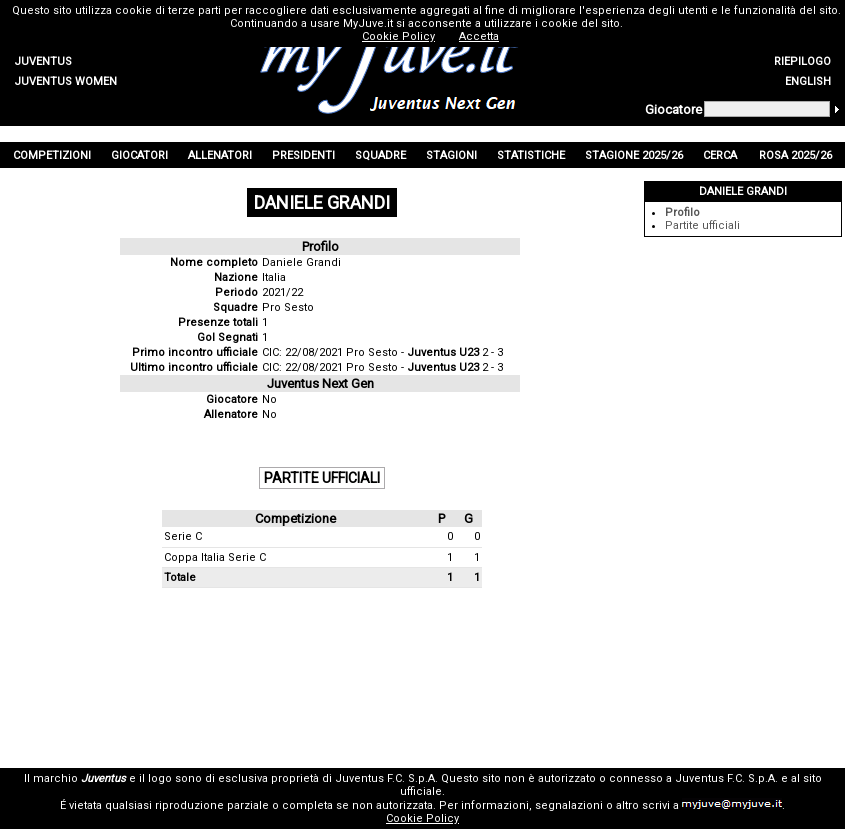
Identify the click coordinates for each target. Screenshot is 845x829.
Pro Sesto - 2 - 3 (424, 352)
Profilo (682, 212)
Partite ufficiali (702, 225)
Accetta (479, 36)
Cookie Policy (422, 818)
